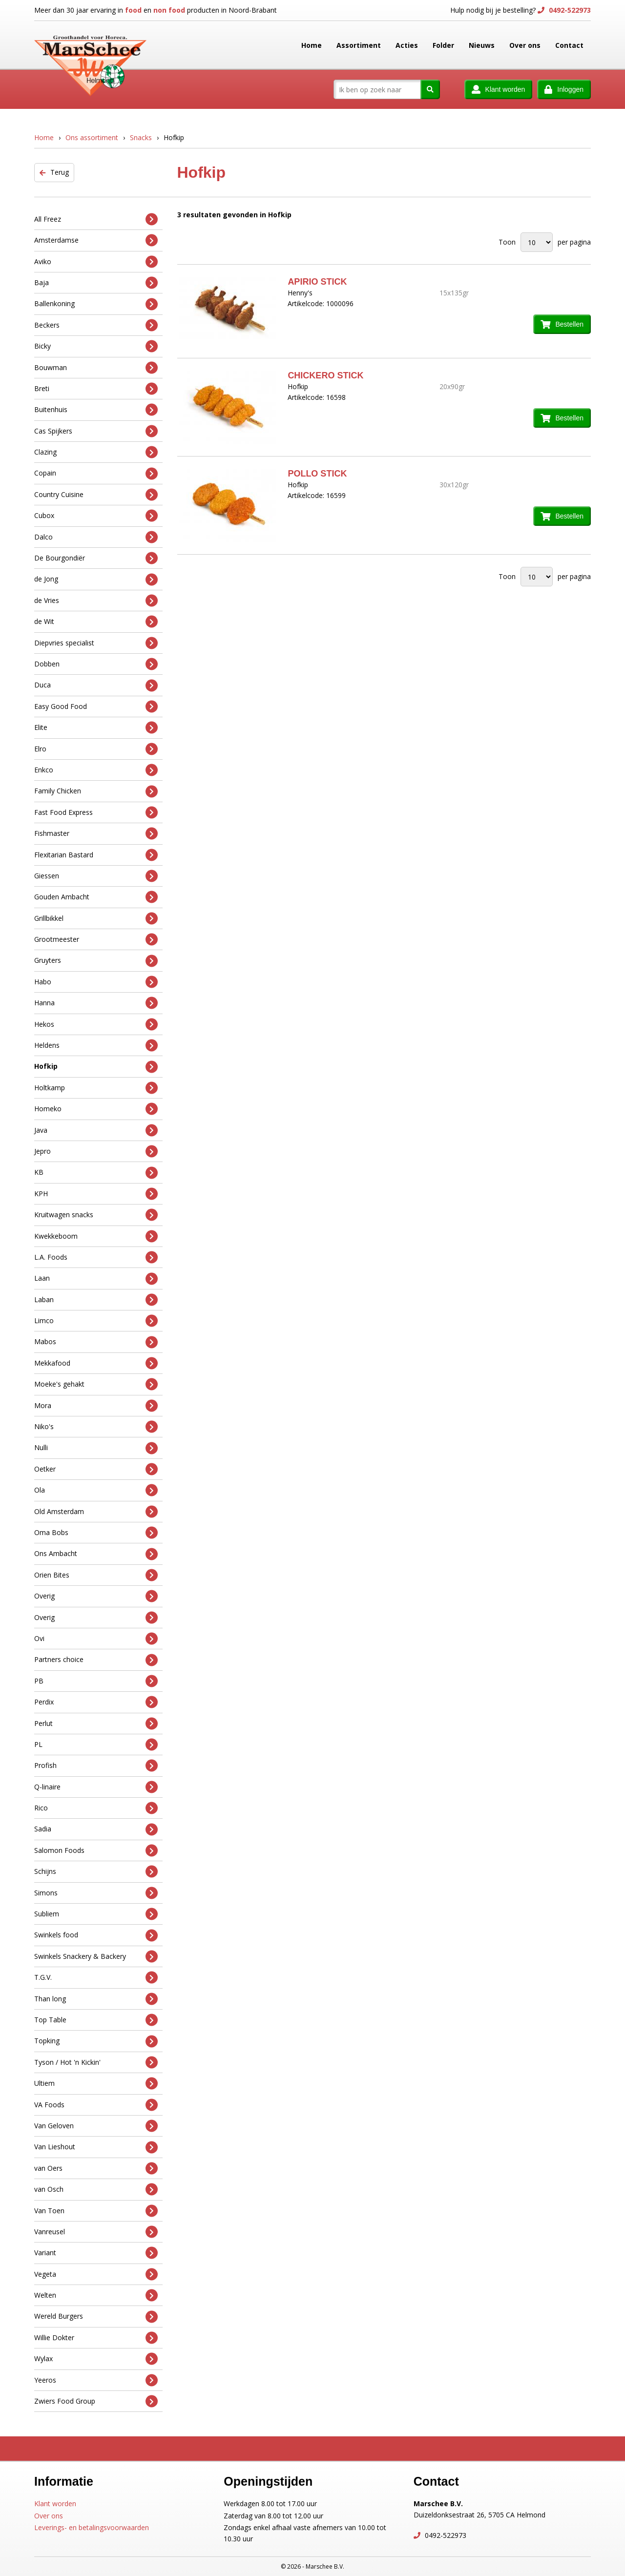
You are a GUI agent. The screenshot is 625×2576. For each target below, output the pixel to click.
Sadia (96, 1829)
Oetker (96, 1469)
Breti (96, 389)
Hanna (96, 1003)
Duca (96, 685)
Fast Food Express (96, 812)
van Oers (96, 2168)
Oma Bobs (96, 1533)
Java (96, 1130)
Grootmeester (96, 940)
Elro (96, 749)
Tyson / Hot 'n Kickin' (96, 2062)
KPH (96, 1193)
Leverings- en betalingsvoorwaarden (91, 2527)
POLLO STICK (317, 473)
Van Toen (96, 2210)
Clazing (96, 452)
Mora (96, 1405)
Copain (96, 473)
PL (96, 1745)
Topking (96, 2041)
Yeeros (96, 2380)
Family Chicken (96, 791)
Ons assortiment (91, 137)
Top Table (96, 2020)
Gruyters (96, 961)
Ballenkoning (96, 304)
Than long (96, 1999)
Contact (569, 45)
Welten (96, 2295)
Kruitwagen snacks (96, 1215)
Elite (96, 728)
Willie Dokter (96, 2338)
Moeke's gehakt (96, 1384)
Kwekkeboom (96, 1236)
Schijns (96, 1872)
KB (96, 1172)
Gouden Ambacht (96, 897)
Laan (96, 1278)
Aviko (96, 261)
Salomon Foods (96, 1851)
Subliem (96, 1914)
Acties (407, 45)
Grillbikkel (96, 918)
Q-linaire (96, 1787)
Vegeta (96, 2274)
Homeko (96, 1109)
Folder (443, 45)
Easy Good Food (96, 706)
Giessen (96, 876)
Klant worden (55, 2503)
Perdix (96, 1702)
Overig (96, 1596)
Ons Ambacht (96, 1554)
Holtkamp (96, 1087)
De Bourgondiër (96, 558)
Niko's (96, 1427)
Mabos (96, 1342)
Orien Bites (96, 1575)
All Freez (96, 219)
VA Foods (96, 2104)
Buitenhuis (96, 410)
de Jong (96, 579)
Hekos (96, 1024)
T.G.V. (96, 1978)
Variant (96, 2253)
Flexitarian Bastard (96, 855)
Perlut (96, 1723)
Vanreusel (96, 2232)
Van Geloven (96, 2126)
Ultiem (96, 2083)
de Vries (96, 601)
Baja (96, 283)
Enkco (96, 770)
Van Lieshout (96, 2147)
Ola (96, 1490)
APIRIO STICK (317, 282)
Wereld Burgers (96, 2316)
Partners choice (96, 1660)
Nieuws (482, 45)
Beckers (96, 325)
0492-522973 (569, 10)
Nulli (96, 1448)
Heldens (96, 1045)
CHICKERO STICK (325, 375)
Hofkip (96, 1066)
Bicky (96, 346)
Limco (96, 1321)
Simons (96, 1893)
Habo (96, 982)
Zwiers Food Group (96, 2401)
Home (311, 45)
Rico (96, 1808)
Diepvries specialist (96, 643)
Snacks (141, 137)
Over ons (525, 45)
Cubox (96, 516)
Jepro (96, 1151)
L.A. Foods (96, 1257)
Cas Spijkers (96, 431)
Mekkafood (96, 1363)
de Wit (96, 622)
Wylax (96, 2359)
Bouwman (96, 367)
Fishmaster (96, 834)
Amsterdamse (96, 240)
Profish (96, 1766)
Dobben (96, 664)
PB (96, 1681)
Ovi (96, 1639)
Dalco (96, 537)
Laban (96, 1299)
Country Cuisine (96, 495)
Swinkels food (96, 1935)
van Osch (96, 2189)
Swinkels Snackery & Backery (96, 1957)
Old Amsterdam (96, 1511)
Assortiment (358, 45)
